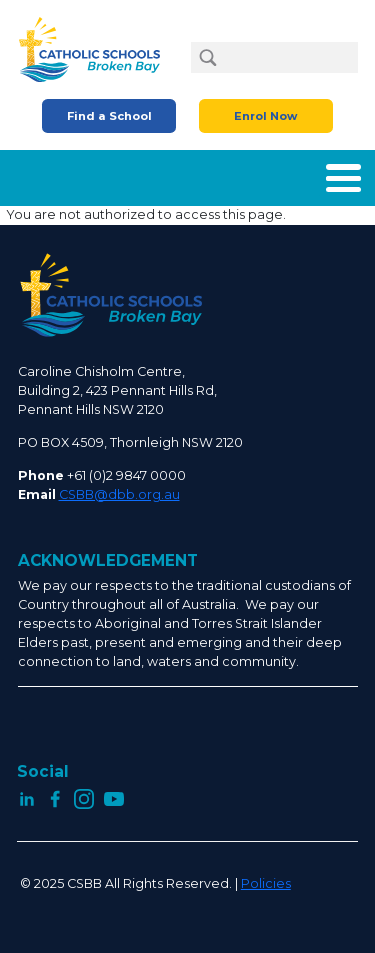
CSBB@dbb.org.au (119, 494)
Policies (266, 883)
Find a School (109, 116)
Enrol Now (265, 116)
